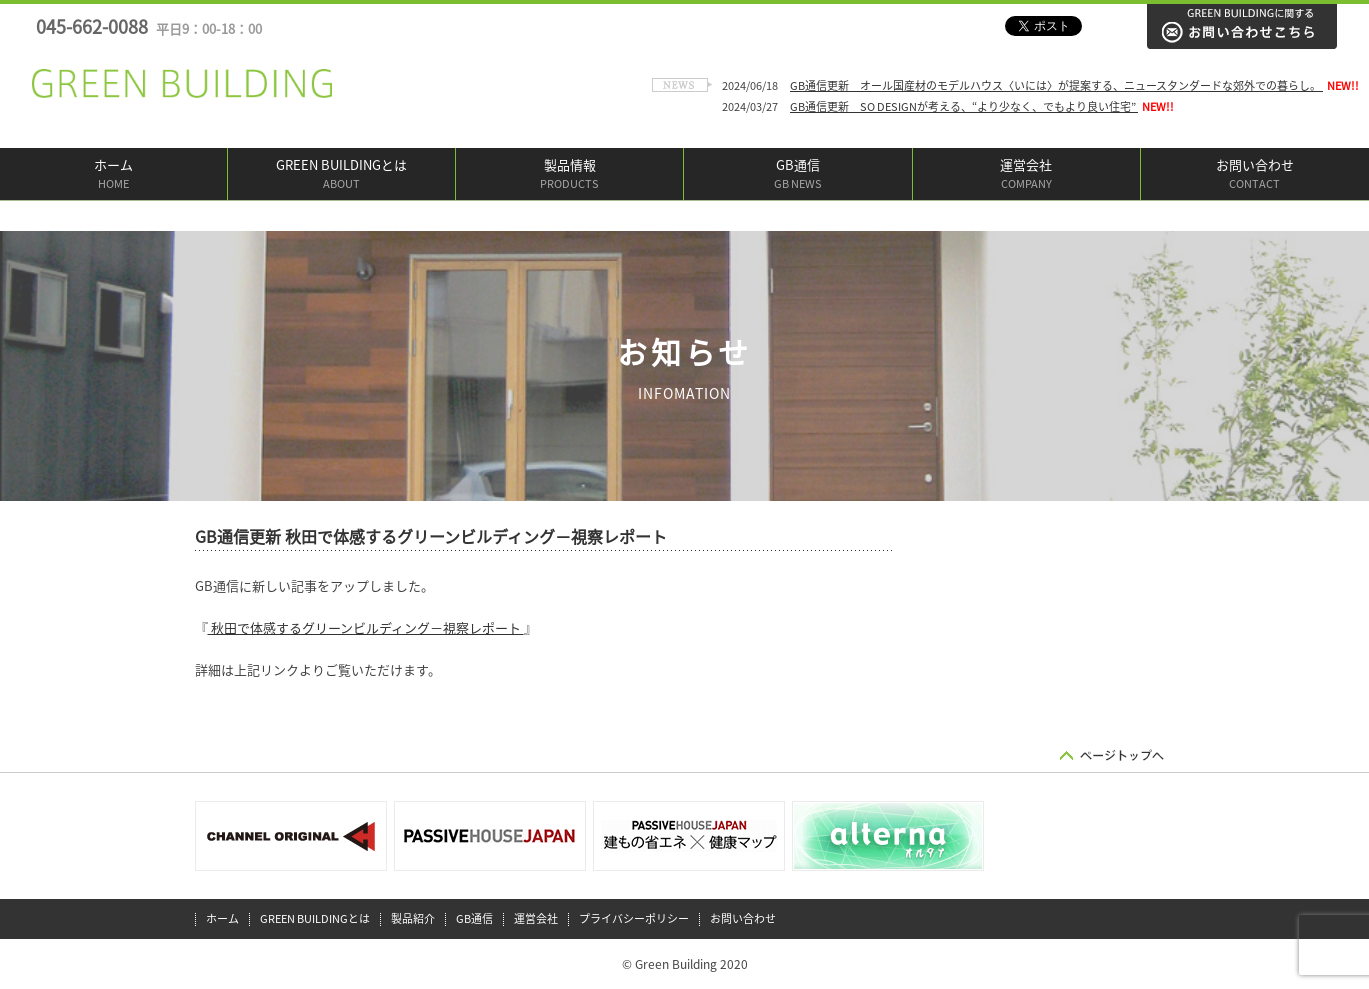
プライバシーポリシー (634, 918)
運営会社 (1026, 175)
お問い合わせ (1255, 175)
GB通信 (797, 175)
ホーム (113, 175)
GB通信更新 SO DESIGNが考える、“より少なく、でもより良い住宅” (964, 106)
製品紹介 (413, 918)
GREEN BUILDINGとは (341, 175)
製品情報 (569, 175)
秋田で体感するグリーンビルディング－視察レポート (366, 628)
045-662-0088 (149, 27)
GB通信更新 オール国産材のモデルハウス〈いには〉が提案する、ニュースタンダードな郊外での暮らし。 (1056, 85)
